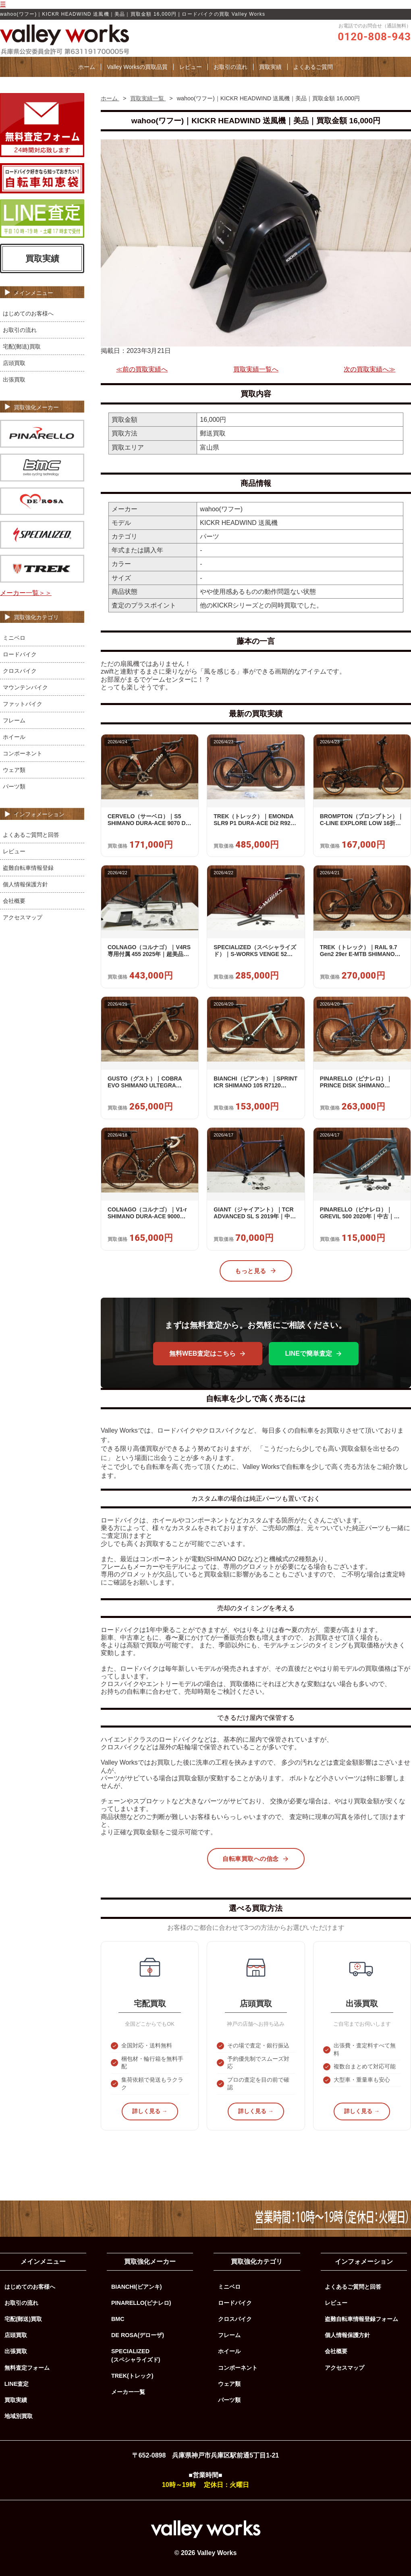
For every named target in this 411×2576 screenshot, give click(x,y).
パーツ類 (14, 786)
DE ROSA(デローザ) (137, 2335)
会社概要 (14, 901)
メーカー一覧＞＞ (26, 592)
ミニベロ (14, 638)
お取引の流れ (230, 67)
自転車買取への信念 (255, 1859)
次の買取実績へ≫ (369, 369)
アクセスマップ (22, 917)
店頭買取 (14, 363)
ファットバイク (22, 704)
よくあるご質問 (313, 67)
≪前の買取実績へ (142, 369)
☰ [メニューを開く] (3, 4)
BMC (118, 2319)
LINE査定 (16, 2384)
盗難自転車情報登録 (28, 868)
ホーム (86, 67)
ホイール (14, 737)
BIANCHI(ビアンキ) (136, 2287)
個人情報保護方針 (25, 884)
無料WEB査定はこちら (207, 1353)
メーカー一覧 (128, 2392)
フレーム (14, 720)
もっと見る (256, 1270)
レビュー (190, 67)
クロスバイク (20, 671)
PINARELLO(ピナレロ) (141, 2303)
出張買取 (14, 379)
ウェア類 (14, 770)
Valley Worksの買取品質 (137, 67)
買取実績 (270, 67)
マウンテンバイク (25, 687)
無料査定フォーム (27, 2367)
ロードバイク (20, 654)
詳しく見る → (150, 2111)
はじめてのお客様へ (28, 313)
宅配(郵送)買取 (22, 346)
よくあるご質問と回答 (31, 835)
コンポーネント (22, 753)
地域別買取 (18, 2416)
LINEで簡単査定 (313, 1353)
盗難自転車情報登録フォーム (361, 2319)
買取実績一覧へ (255, 369)
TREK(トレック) (132, 2376)
